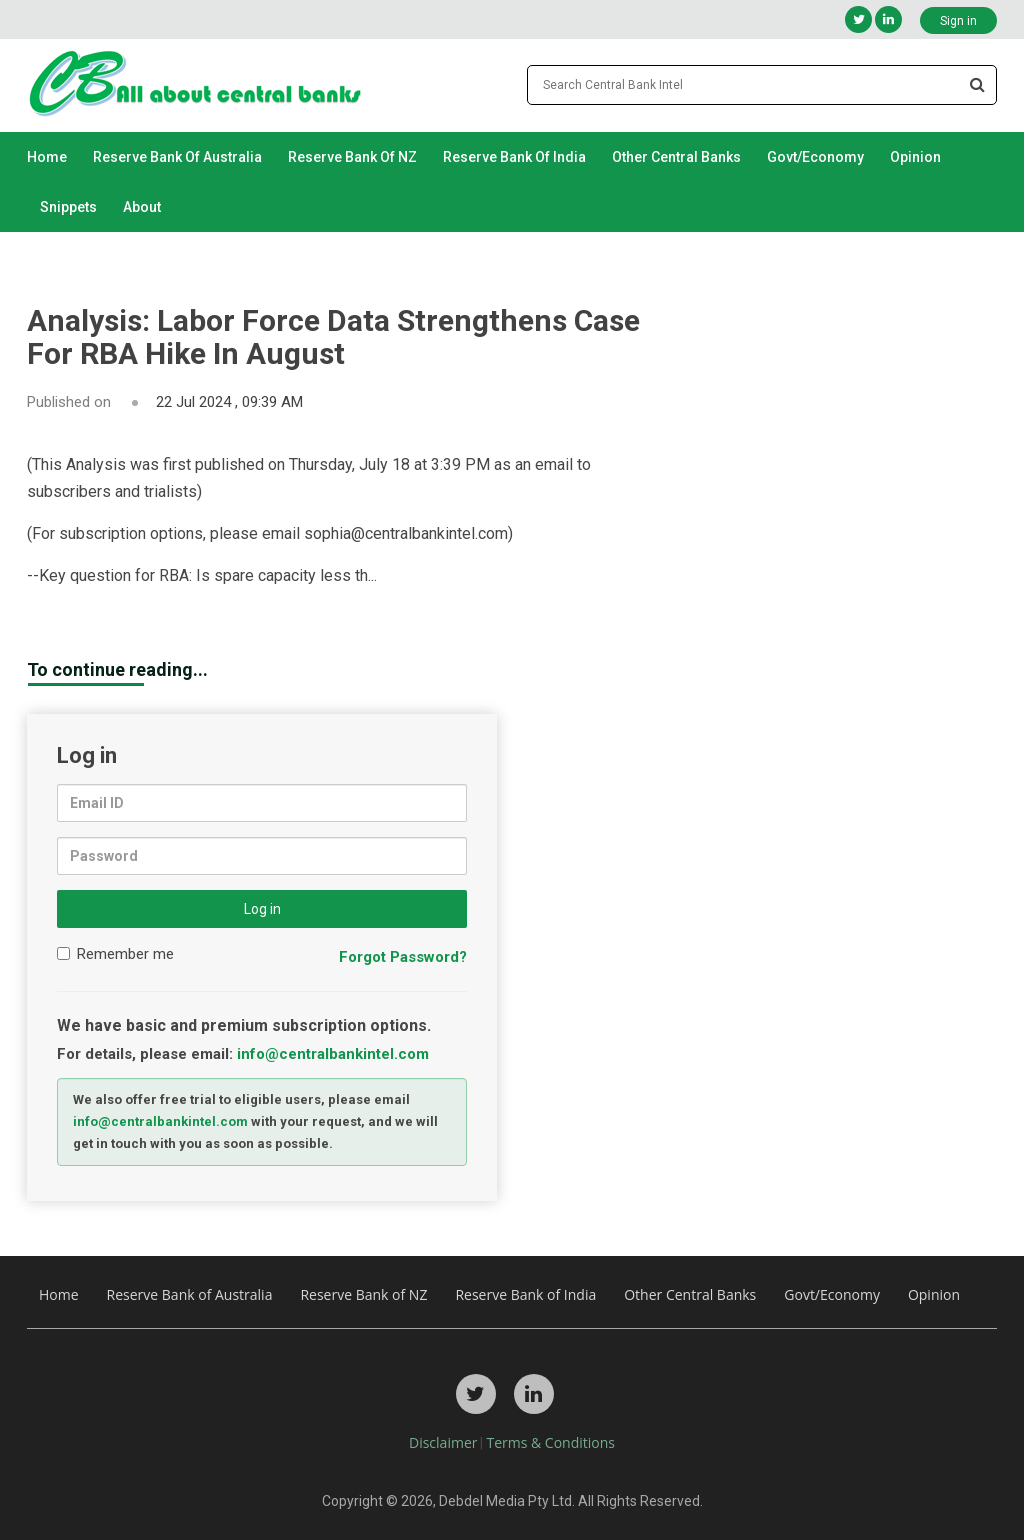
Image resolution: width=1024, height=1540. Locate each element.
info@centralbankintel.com (333, 1054)
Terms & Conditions (550, 1442)
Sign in (958, 21)
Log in (262, 909)
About (142, 207)
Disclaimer (443, 1442)
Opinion (915, 157)
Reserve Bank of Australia (177, 157)
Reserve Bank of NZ (352, 157)
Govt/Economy (815, 157)
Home (47, 157)
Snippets (68, 207)
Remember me (115, 954)
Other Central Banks (676, 157)
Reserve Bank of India (514, 157)
